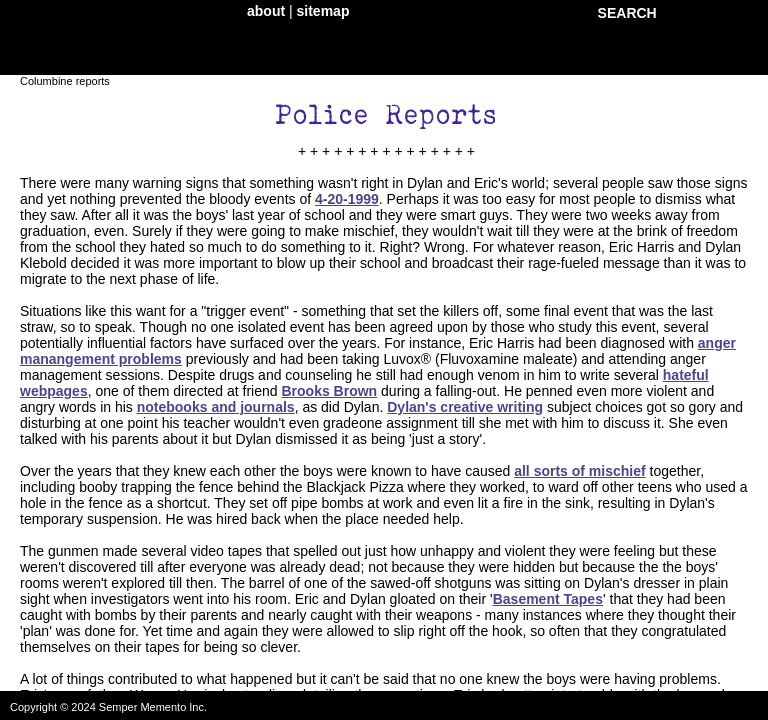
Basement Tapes (548, 599)
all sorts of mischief (579, 471)
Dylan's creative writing (465, 407)
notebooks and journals (216, 407)
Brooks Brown (329, 391)
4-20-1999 (347, 199)
